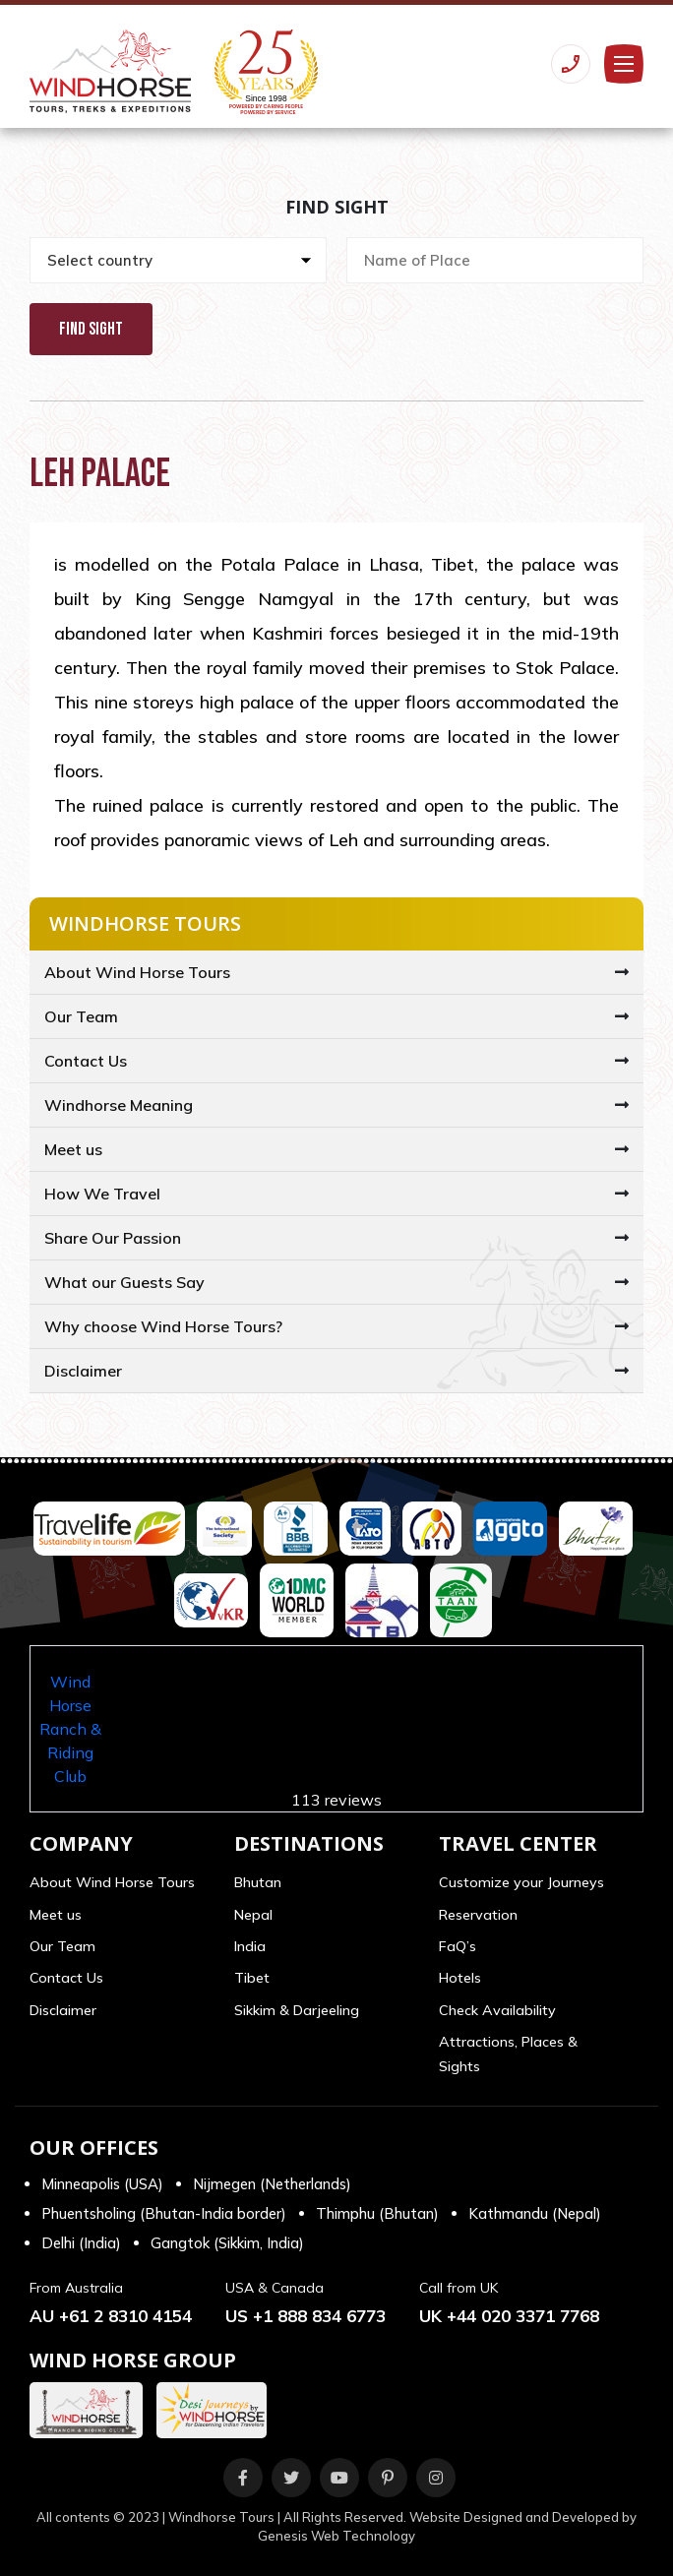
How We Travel (102, 1193)
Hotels (460, 1978)
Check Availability (497, 2010)
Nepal (253, 1915)
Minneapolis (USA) (102, 2184)
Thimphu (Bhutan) (377, 2213)
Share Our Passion (112, 1238)
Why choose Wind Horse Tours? (163, 1326)
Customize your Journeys (521, 1882)
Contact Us (85, 1061)
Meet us (73, 1149)
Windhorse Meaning (118, 1105)
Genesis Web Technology (336, 2536)
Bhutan (257, 1882)
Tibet (252, 1978)
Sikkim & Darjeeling (296, 2010)
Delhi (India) (81, 2243)
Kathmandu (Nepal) (534, 2213)
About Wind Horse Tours (137, 972)
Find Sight (91, 329)
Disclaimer (83, 1370)
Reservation (478, 1915)
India (250, 1946)
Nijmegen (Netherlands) (272, 2184)
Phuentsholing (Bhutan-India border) (163, 2213)
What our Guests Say (124, 1282)
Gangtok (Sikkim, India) (227, 2243)
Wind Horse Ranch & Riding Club (70, 1729)
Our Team (81, 1016)
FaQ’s (457, 1946)
